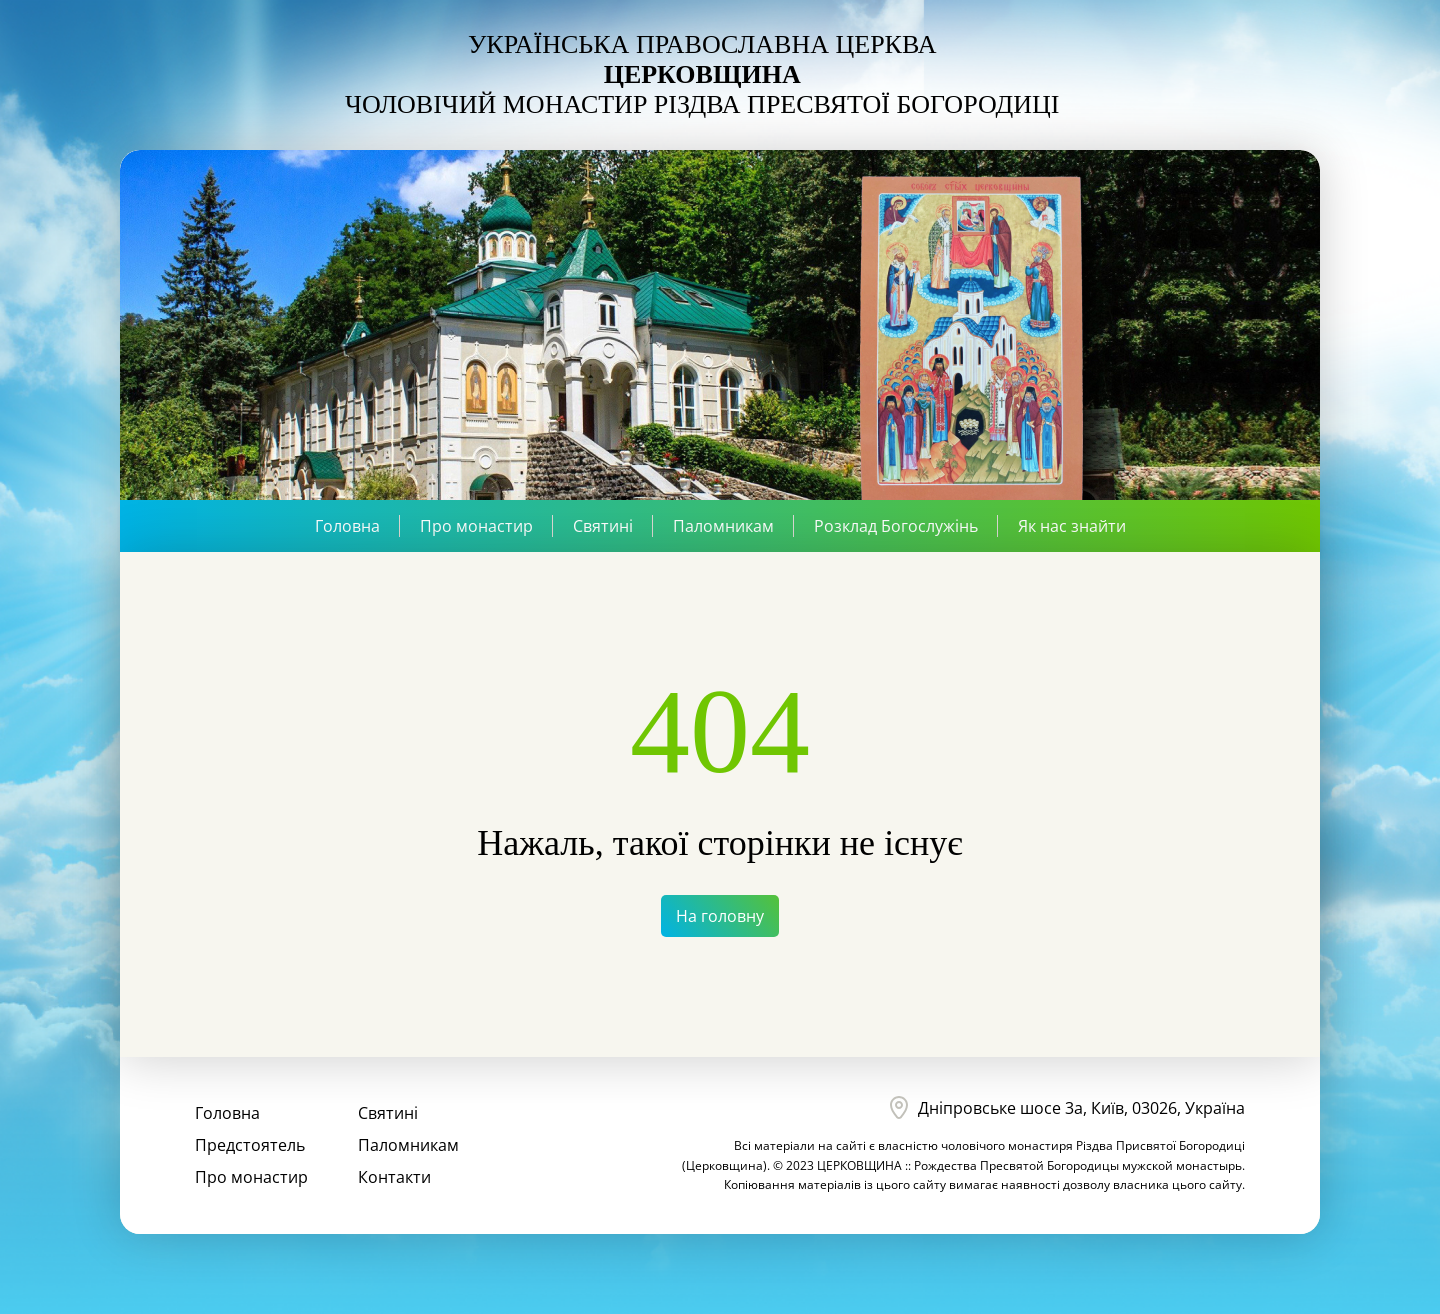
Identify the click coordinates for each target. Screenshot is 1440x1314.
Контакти (394, 1177)
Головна (347, 526)
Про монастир (476, 526)
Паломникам (723, 526)
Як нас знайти (1072, 526)
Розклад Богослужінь (896, 526)
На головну (720, 916)
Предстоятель (250, 1145)
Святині (603, 526)
